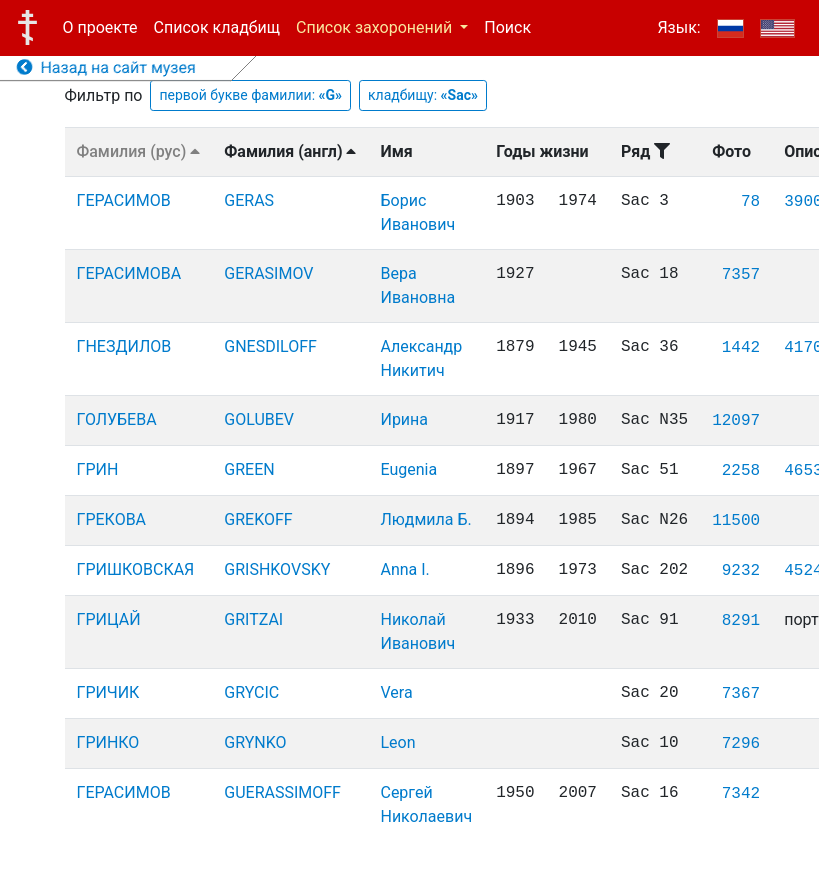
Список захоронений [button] (376, 27)
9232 (741, 571)
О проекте (100, 27)
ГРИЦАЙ (109, 619)
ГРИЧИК (108, 692)
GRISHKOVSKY (277, 569)
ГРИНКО (108, 742)
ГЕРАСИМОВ (124, 200)
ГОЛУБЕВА (117, 419)
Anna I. (404, 569)
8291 (741, 621)
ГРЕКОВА (112, 519)
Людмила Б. (425, 519)
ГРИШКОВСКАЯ (136, 569)
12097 (736, 421)
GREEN (249, 469)
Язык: (678, 27)
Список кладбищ (217, 27)
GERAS (249, 200)
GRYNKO (255, 742)
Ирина (404, 419)
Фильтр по (104, 95)
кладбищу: (423, 95)
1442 (741, 348)
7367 (741, 694)
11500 (736, 521)
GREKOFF (258, 519)
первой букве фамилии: (250, 95)
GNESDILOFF (270, 346)
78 (750, 202)
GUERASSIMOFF (282, 792)
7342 (741, 794)
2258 (741, 471)
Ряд (645, 151)
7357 (741, 275)
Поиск (507, 27)
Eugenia (408, 469)
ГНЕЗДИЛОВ (124, 346)
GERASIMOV (268, 273)
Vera (396, 692)
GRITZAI (253, 619)
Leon (397, 742)
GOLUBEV (259, 419)
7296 (741, 744)
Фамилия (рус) (139, 151)
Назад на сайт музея (106, 67)
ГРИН (98, 469)
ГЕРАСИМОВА (129, 273)
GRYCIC (251, 692)
